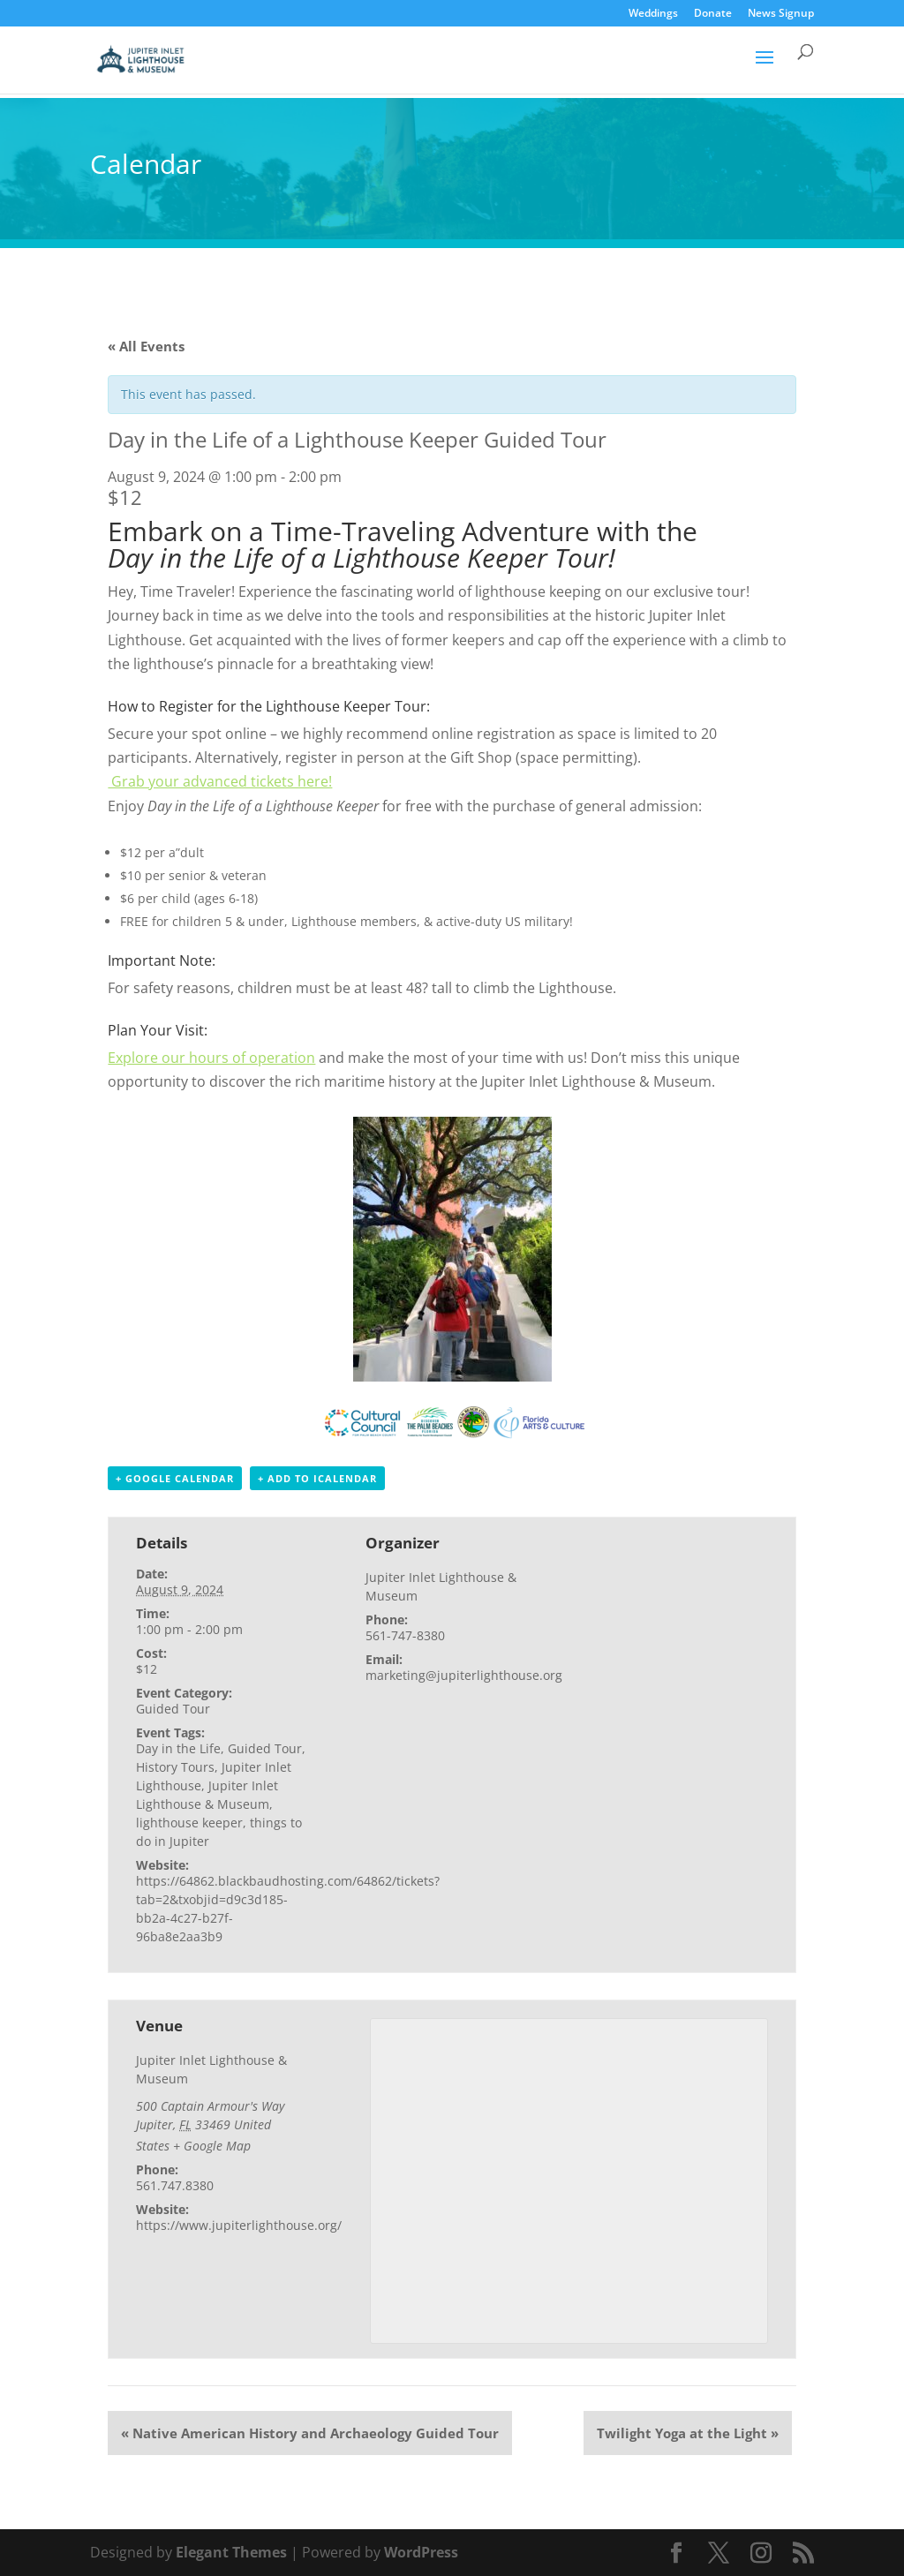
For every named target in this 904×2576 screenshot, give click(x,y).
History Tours (175, 1767)
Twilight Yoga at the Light (688, 2433)
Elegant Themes (231, 2552)
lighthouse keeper (189, 1822)
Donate (713, 14)
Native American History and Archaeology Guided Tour (310, 2433)
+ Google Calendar (175, 1478)
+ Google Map (212, 2145)
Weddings (653, 14)
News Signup (781, 14)
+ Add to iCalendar (317, 1478)
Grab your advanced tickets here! (220, 781)
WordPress (421, 2552)
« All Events (146, 346)
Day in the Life (178, 1748)
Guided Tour (173, 1708)
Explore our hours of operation (211, 1057)
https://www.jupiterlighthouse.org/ (239, 2225)
